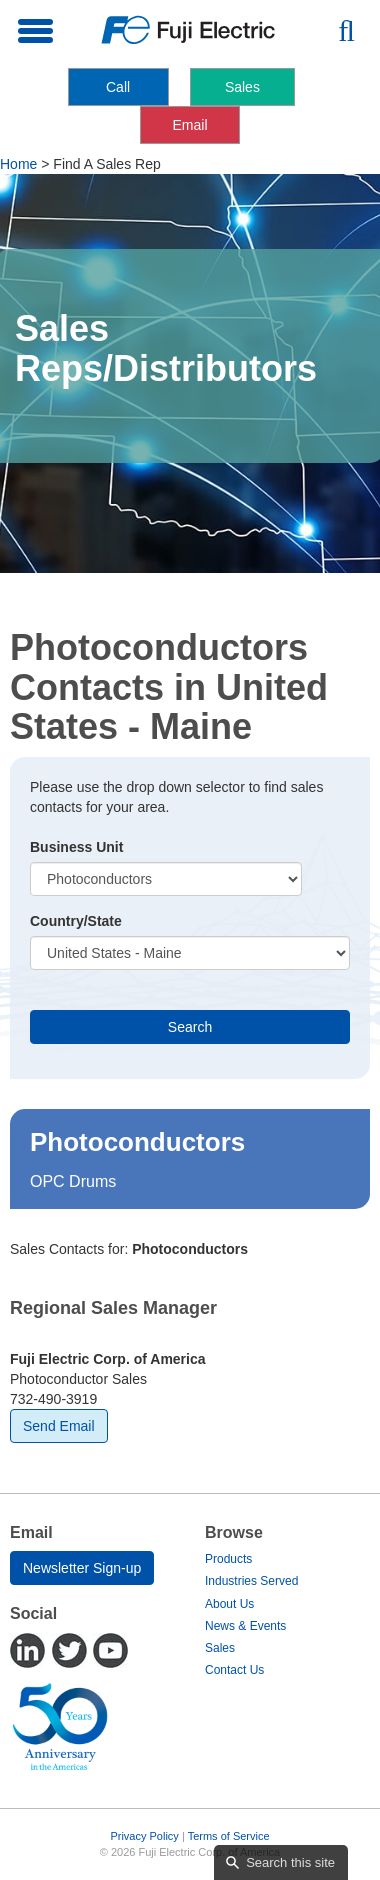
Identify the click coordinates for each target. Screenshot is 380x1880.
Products (228, 1559)
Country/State (76, 921)
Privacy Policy (144, 1836)
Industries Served (251, 1581)
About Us (229, 1604)
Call (118, 87)
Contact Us (234, 1670)
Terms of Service (229, 1836)
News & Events (245, 1626)
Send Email (59, 1426)
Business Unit (76, 847)
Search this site (290, 1862)
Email (189, 125)
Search (190, 1027)
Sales (242, 87)
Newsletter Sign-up (82, 1568)
